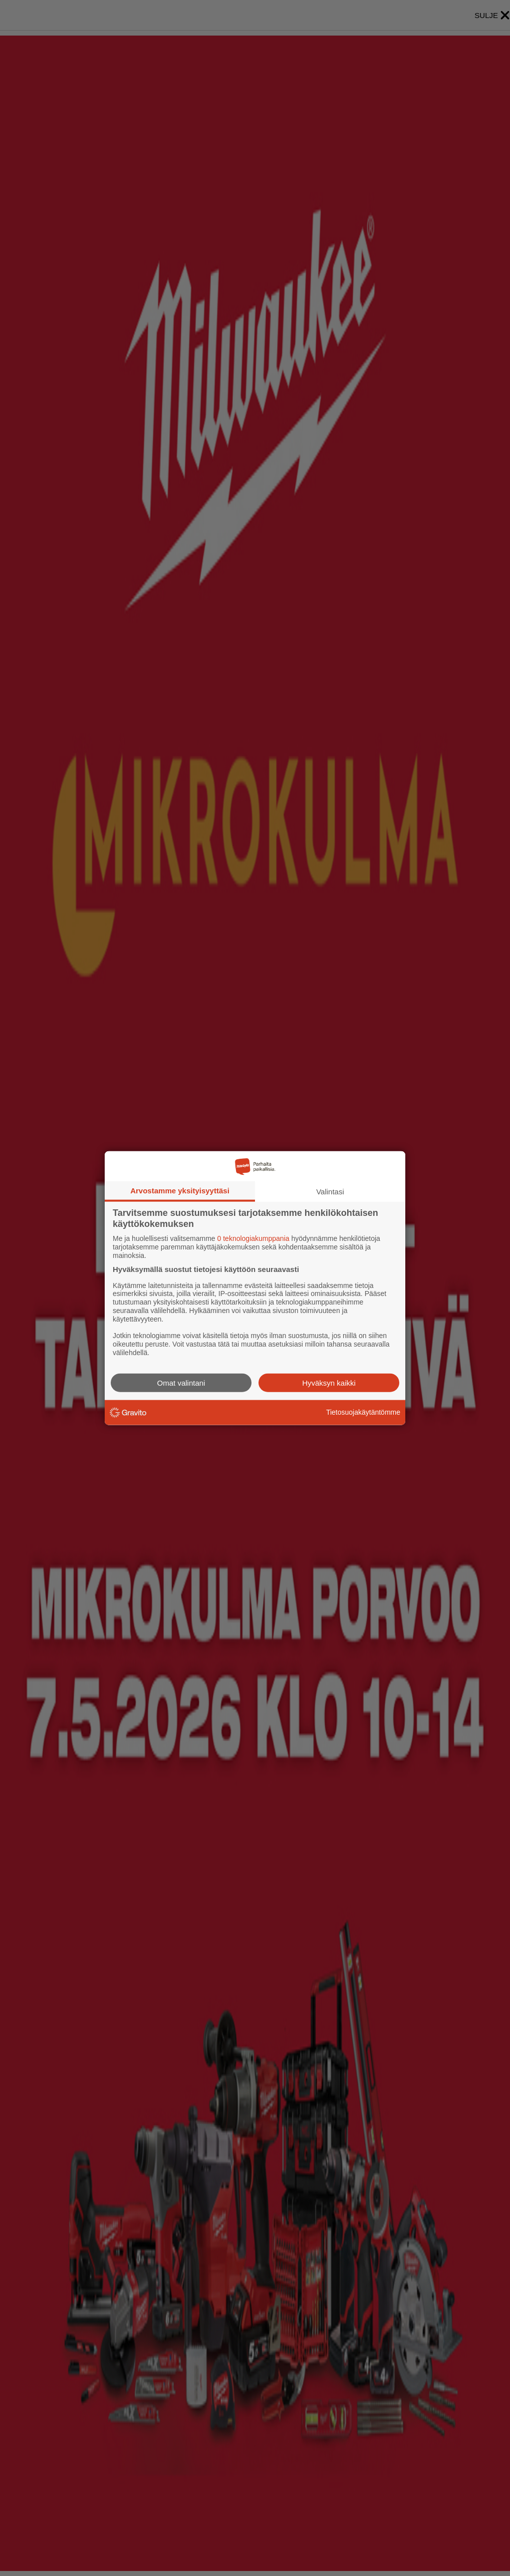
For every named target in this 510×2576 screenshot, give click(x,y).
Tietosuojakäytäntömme (363, 1412)
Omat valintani (181, 1382)
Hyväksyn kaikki (329, 1382)
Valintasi (330, 1191)
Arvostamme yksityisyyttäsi (179, 1190)
